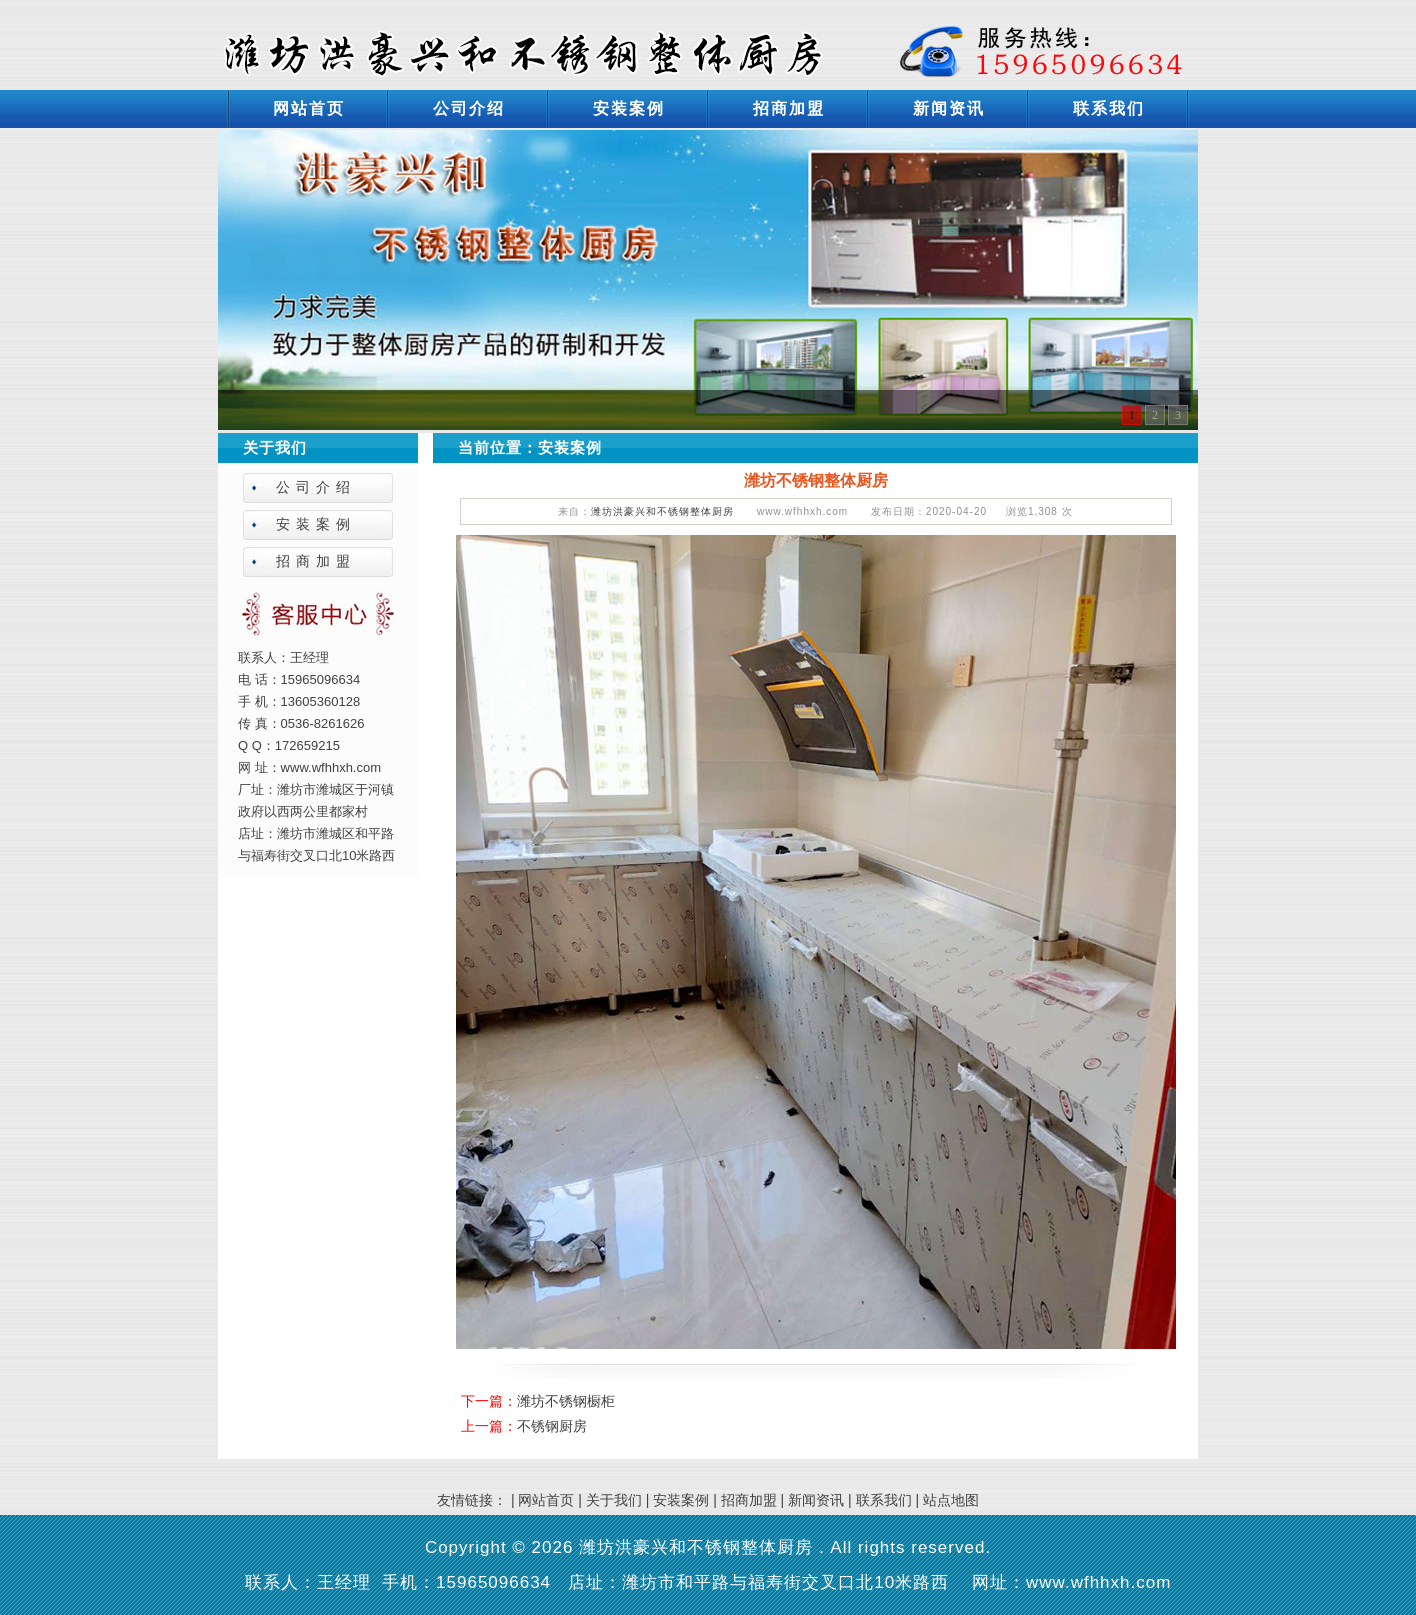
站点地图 (951, 1500)
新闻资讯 (949, 108)
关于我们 (614, 1500)
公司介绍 (469, 108)
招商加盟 (789, 108)
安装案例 (629, 108)
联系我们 (1109, 108)
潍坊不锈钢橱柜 (566, 1401)
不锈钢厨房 (552, 1426)
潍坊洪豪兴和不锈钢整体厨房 (662, 511)
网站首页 (309, 108)
